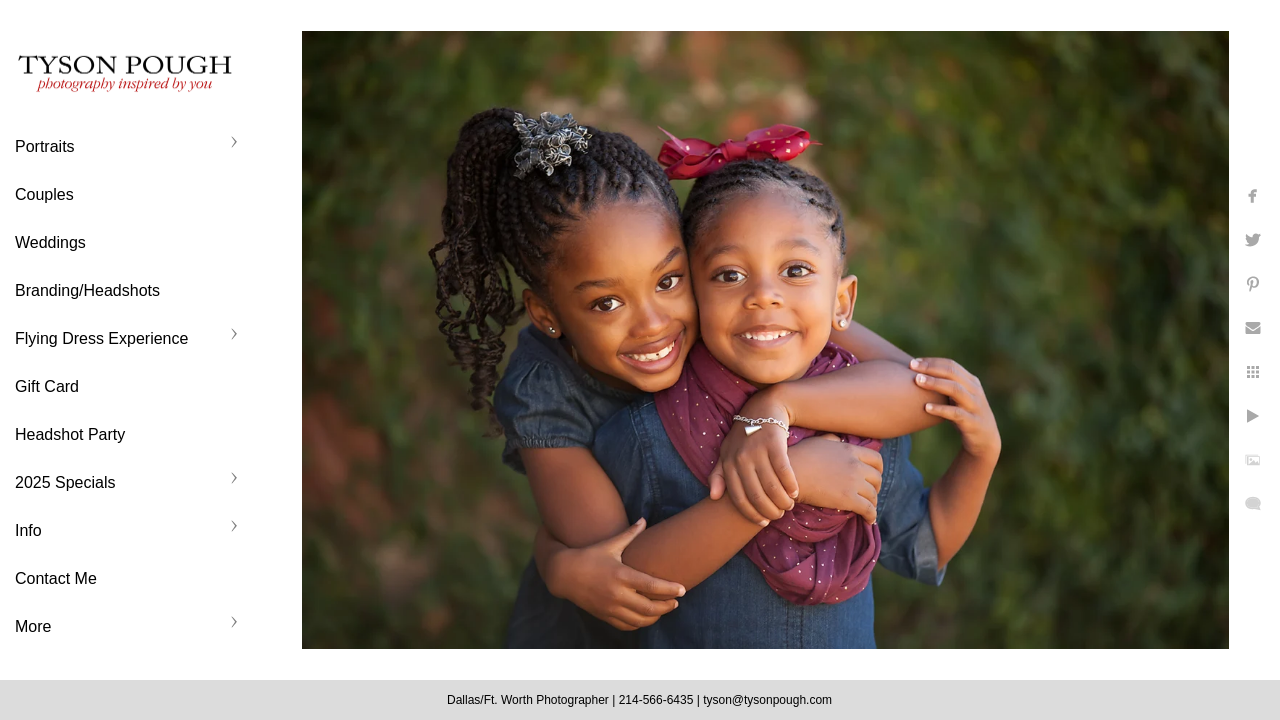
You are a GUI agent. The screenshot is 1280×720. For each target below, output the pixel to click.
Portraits (45, 146)
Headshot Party (70, 434)
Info (28, 530)
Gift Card (47, 386)
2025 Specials (65, 482)
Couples (44, 194)
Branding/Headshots (87, 290)
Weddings (50, 242)
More (33, 626)
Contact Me (56, 578)
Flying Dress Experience (101, 338)
